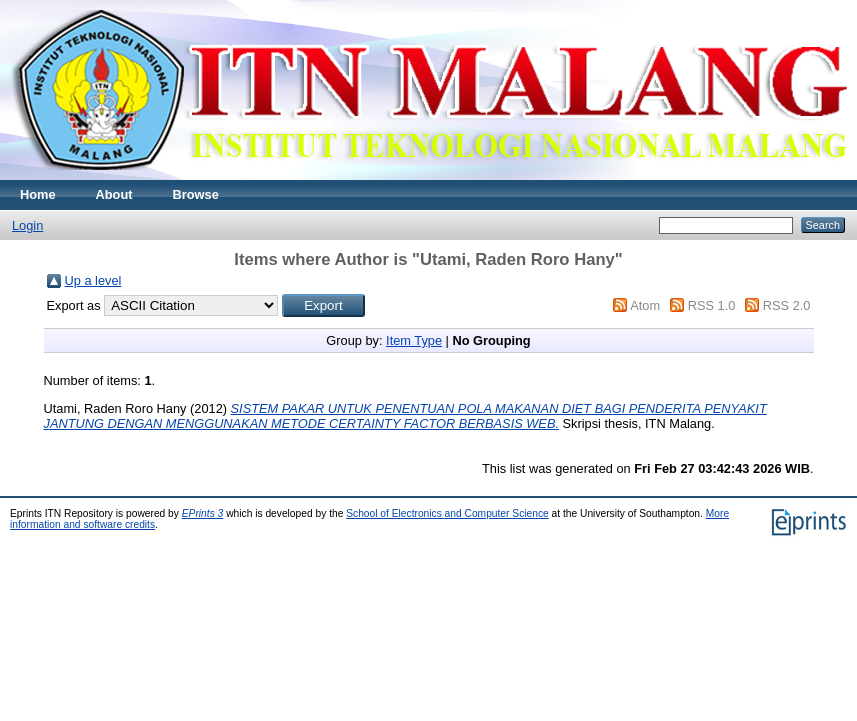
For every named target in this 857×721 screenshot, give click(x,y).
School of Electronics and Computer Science (447, 513)
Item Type (414, 340)
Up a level (93, 280)
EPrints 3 (203, 513)
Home (38, 194)
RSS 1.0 (712, 305)
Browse (196, 194)
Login (27, 225)
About (114, 194)
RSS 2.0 (787, 305)
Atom (645, 305)
